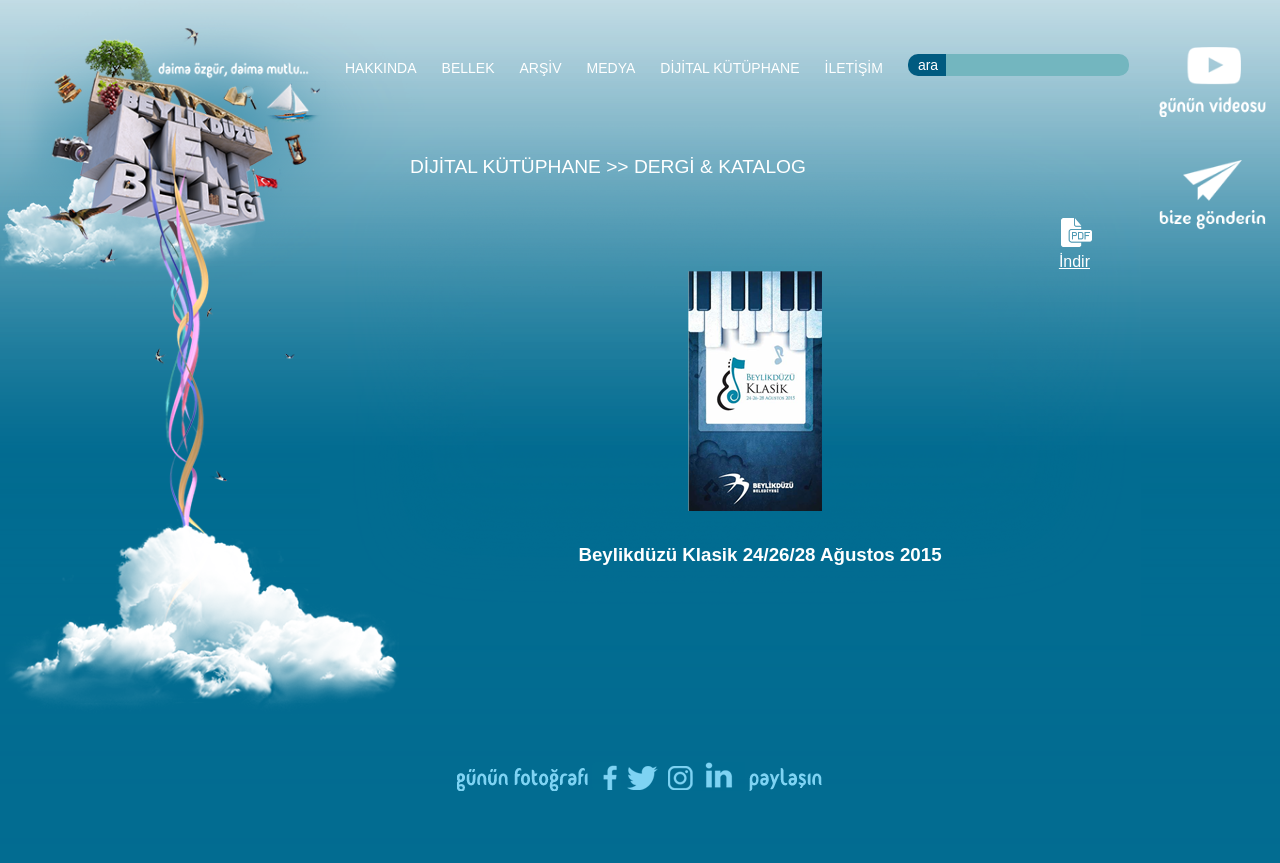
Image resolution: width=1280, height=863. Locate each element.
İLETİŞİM (854, 68)
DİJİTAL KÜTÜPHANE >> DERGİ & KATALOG (608, 166)
